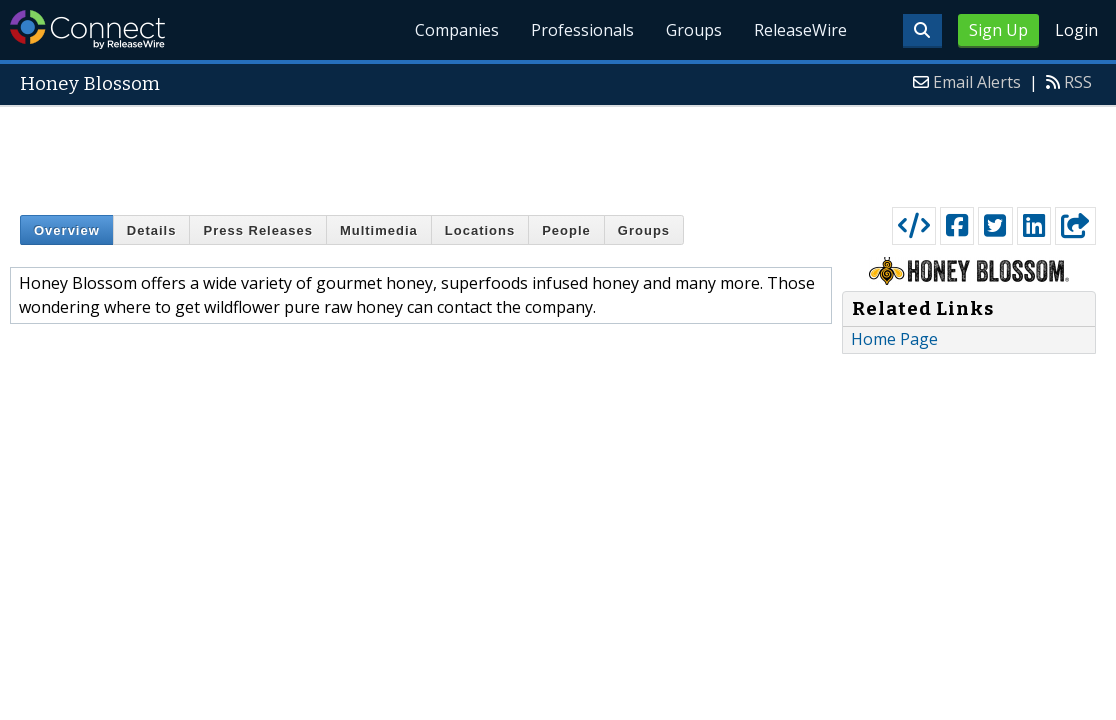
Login (1076, 30)
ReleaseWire (800, 30)
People (566, 230)
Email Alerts (977, 82)
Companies (457, 30)
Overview (67, 230)
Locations (480, 230)
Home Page (894, 339)
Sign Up (998, 30)
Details (152, 230)
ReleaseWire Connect (87, 29)
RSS (1078, 82)
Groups (694, 30)
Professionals (582, 30)
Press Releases (257, 230)
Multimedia (379, 230)
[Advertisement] (558, 152)
